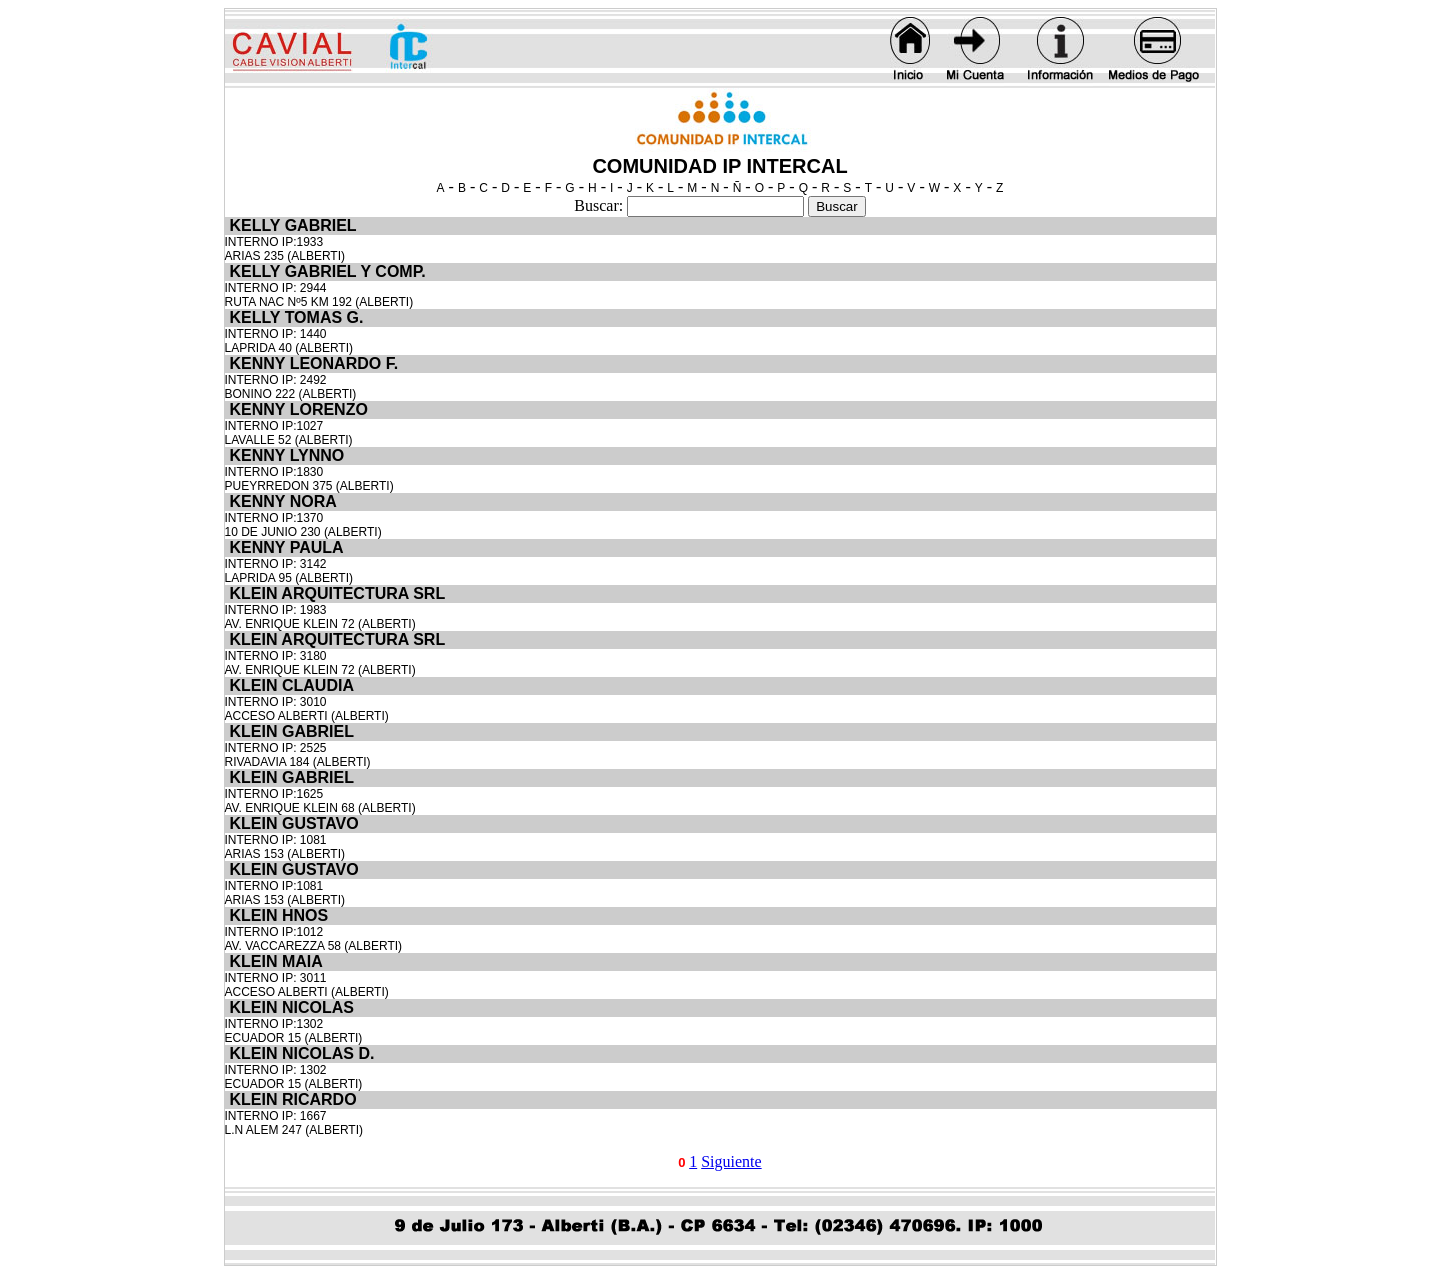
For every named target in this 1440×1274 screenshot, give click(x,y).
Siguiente (731, 1161)
